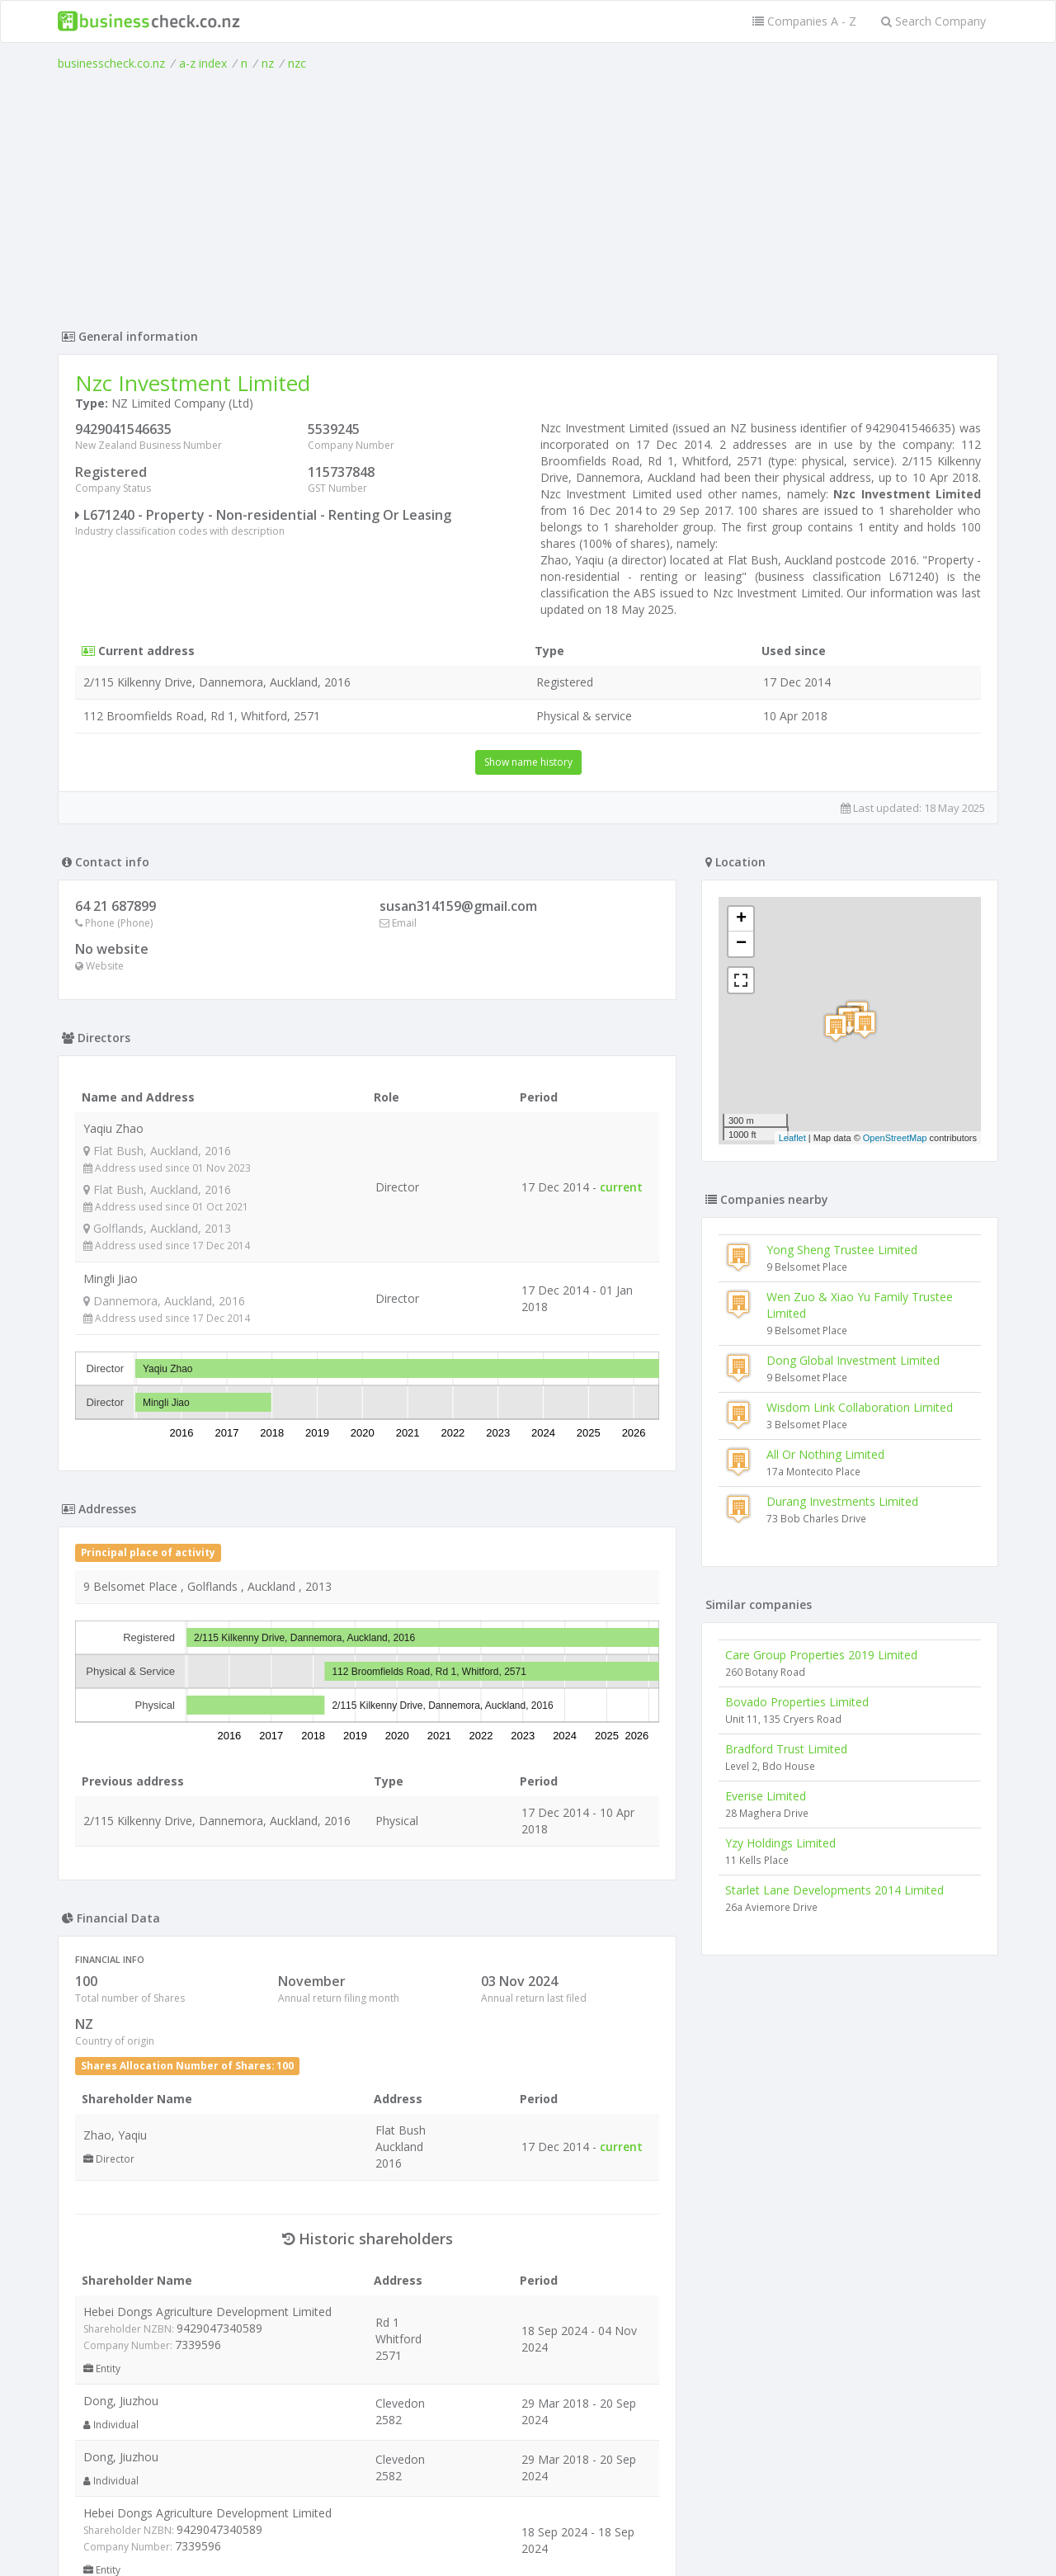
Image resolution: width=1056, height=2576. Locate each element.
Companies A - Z (804, 21)
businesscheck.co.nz (111, 63)
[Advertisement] (528, 195)
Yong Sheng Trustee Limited (841, 1249)
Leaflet (792, 1138)
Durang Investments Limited (842, 1501)
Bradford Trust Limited (786, 1749)
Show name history (528, 762)
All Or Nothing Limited (825, 1454)
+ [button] (741, 919)
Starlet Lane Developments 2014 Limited (834, 1890)
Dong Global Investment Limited (853, 1360)
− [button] (741, 944)
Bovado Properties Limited (797, 1702)
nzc (297, 63)
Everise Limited (765, 1796)
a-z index (203, 63)
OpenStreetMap (895, 1138)
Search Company (933, 21)
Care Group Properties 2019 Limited (821, 1655)
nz (268, 63)
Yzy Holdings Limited (780, 1843)
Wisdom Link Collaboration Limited (859, 1407)
